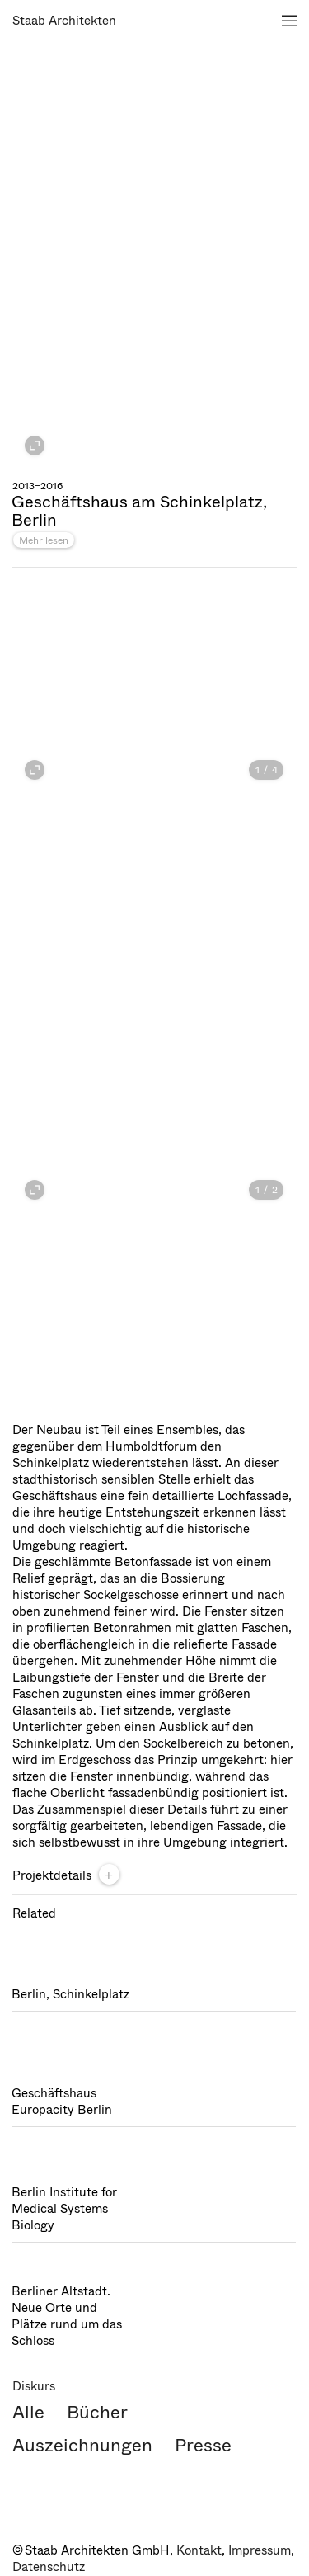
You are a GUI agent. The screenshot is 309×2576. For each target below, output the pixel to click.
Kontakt (199, 2550)
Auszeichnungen (82, 2445)
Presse (203, 2445)
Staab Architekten (64, 21)
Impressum (259, 2550)
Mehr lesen (43, 540)
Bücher (97, 2412)
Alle (28, 2412)
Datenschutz (48, 2567)
